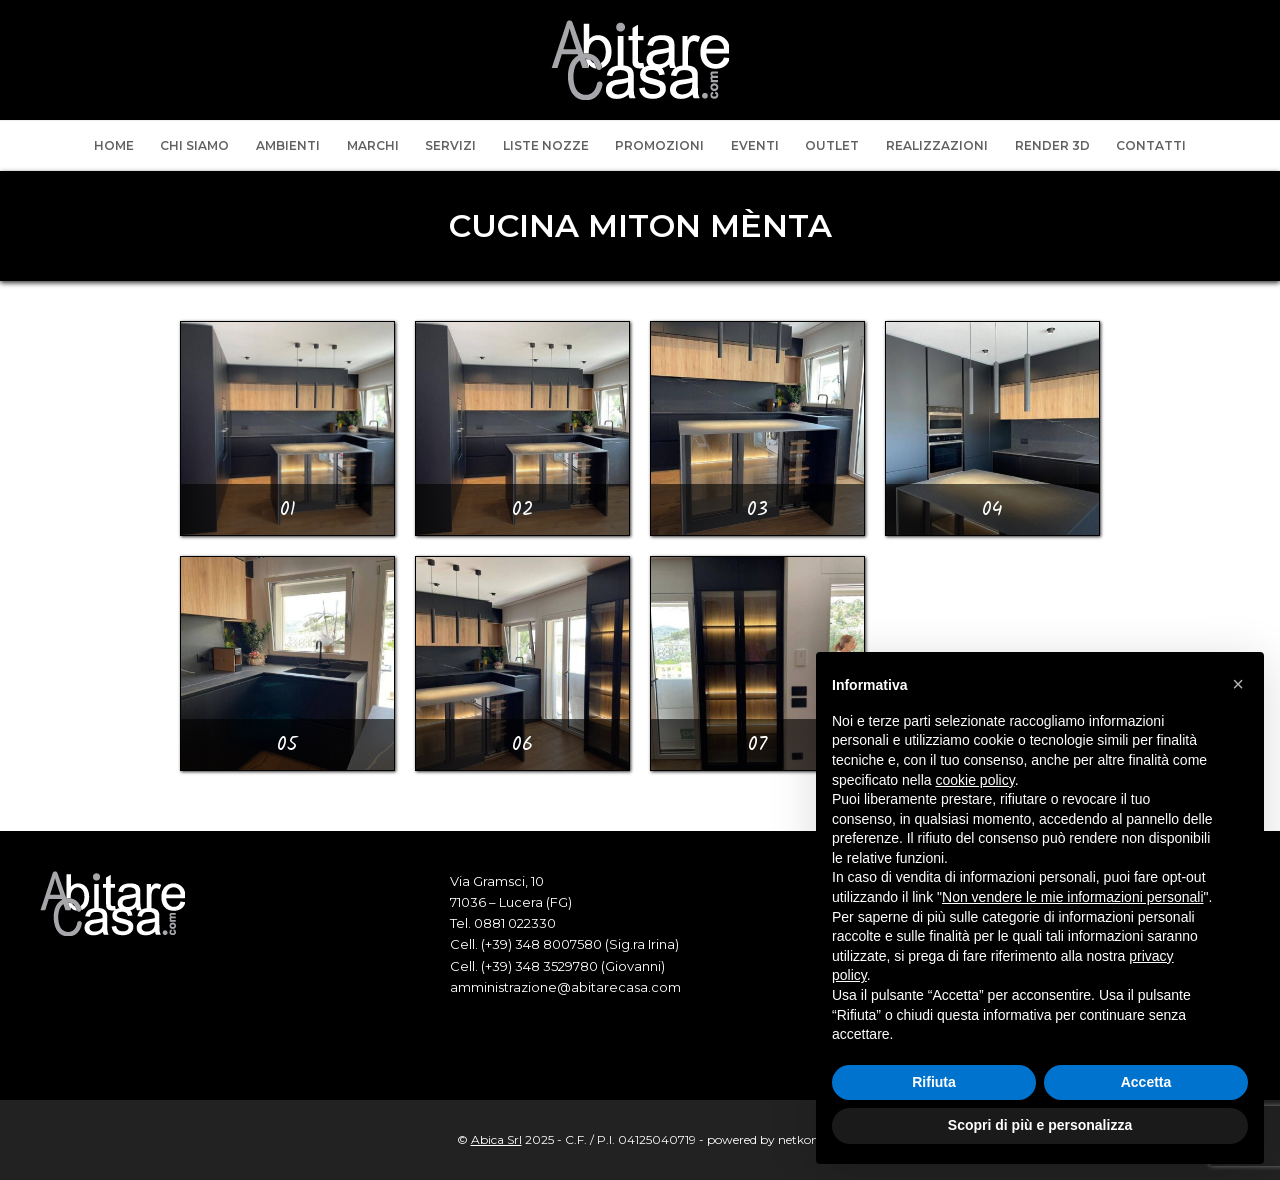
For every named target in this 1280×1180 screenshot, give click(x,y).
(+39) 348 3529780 (539, 966)
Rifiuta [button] (934, 1082)
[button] (1238, 684)
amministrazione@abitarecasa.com (565, 987)
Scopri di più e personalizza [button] (1040, 1125)
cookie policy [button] (975, 780)
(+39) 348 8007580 (541, 944)
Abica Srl (496, 1139)
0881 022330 (515, 923)
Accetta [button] (1146, 1082)
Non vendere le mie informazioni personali (1072, 897)
